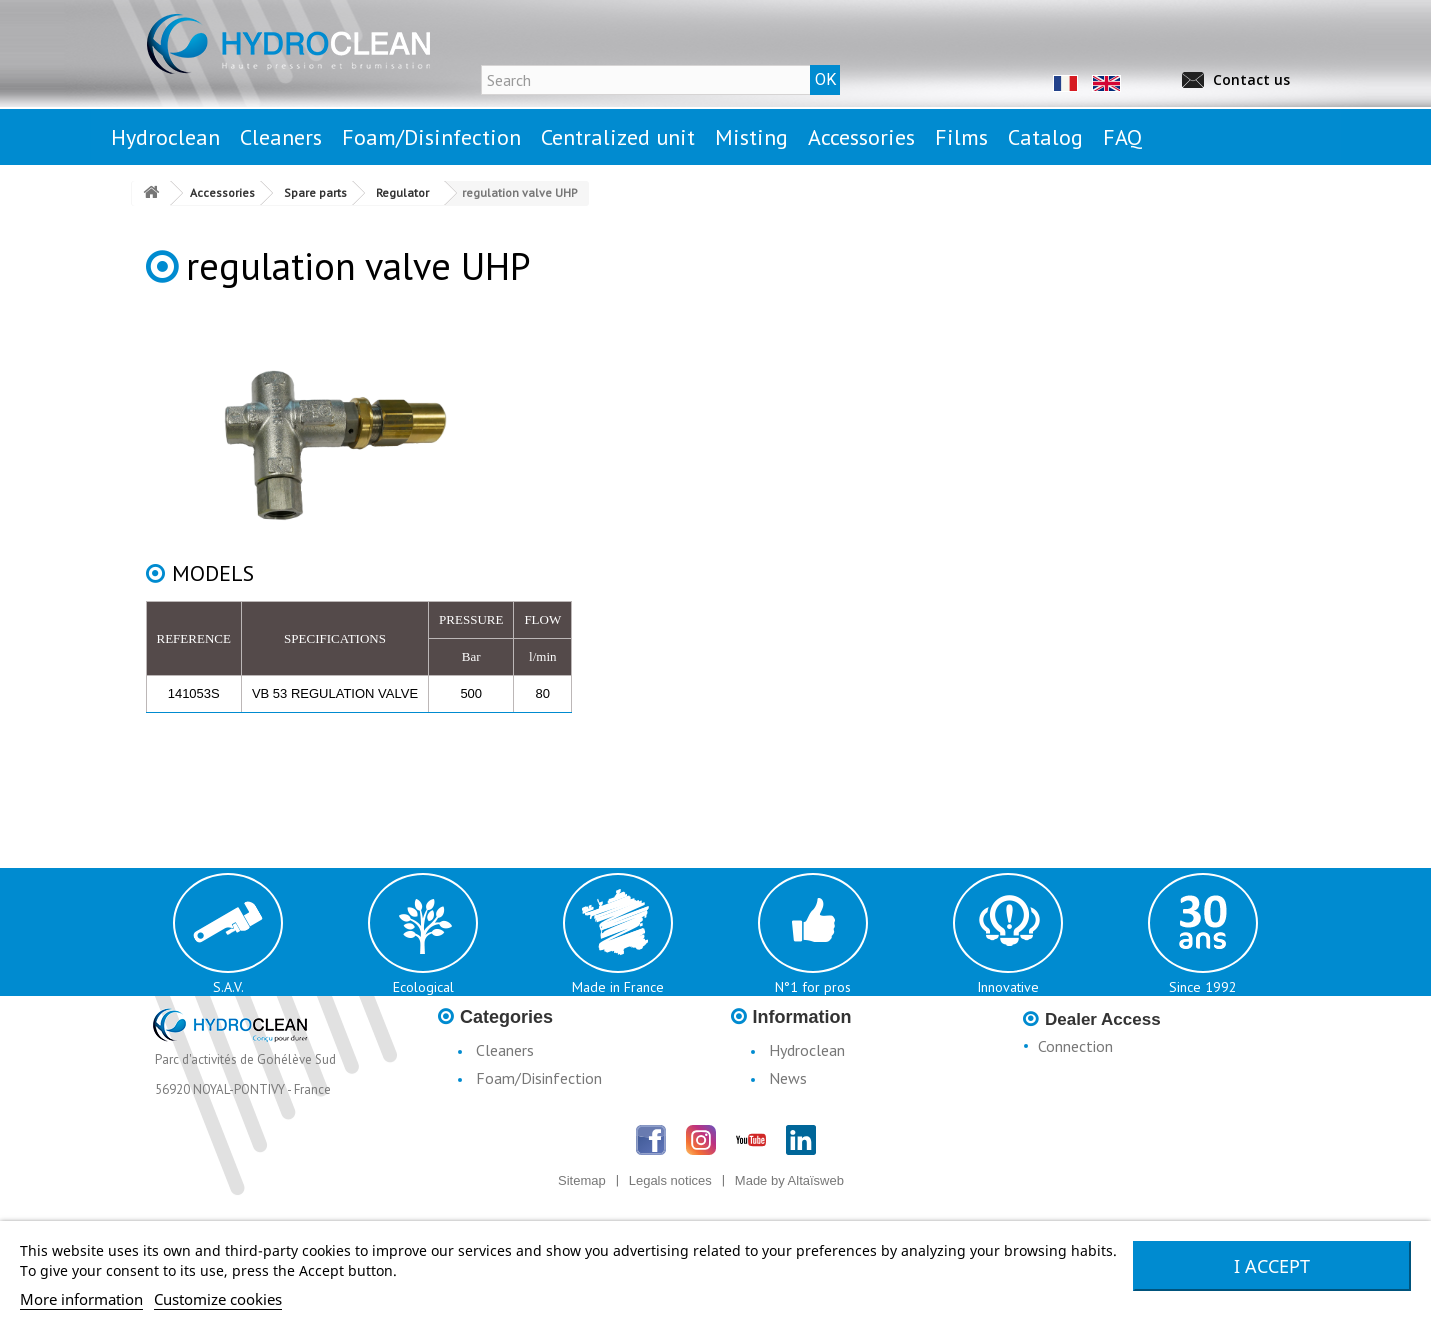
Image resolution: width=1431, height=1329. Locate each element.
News (788, 1078)
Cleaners (505, 1050)
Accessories (514, 1162)
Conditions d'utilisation (845, 1134)
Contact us (1251, 79)
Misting (500, 1134)
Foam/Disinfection (539, 1078)
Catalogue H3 (816, 1190)
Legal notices (814, 1106)
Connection (1075, 1046)
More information (81, 1299)
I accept (1272, 1266)
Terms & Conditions (835, 1162)
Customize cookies (218, 1299)
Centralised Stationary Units (569, 1106)
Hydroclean (807, 1050)
